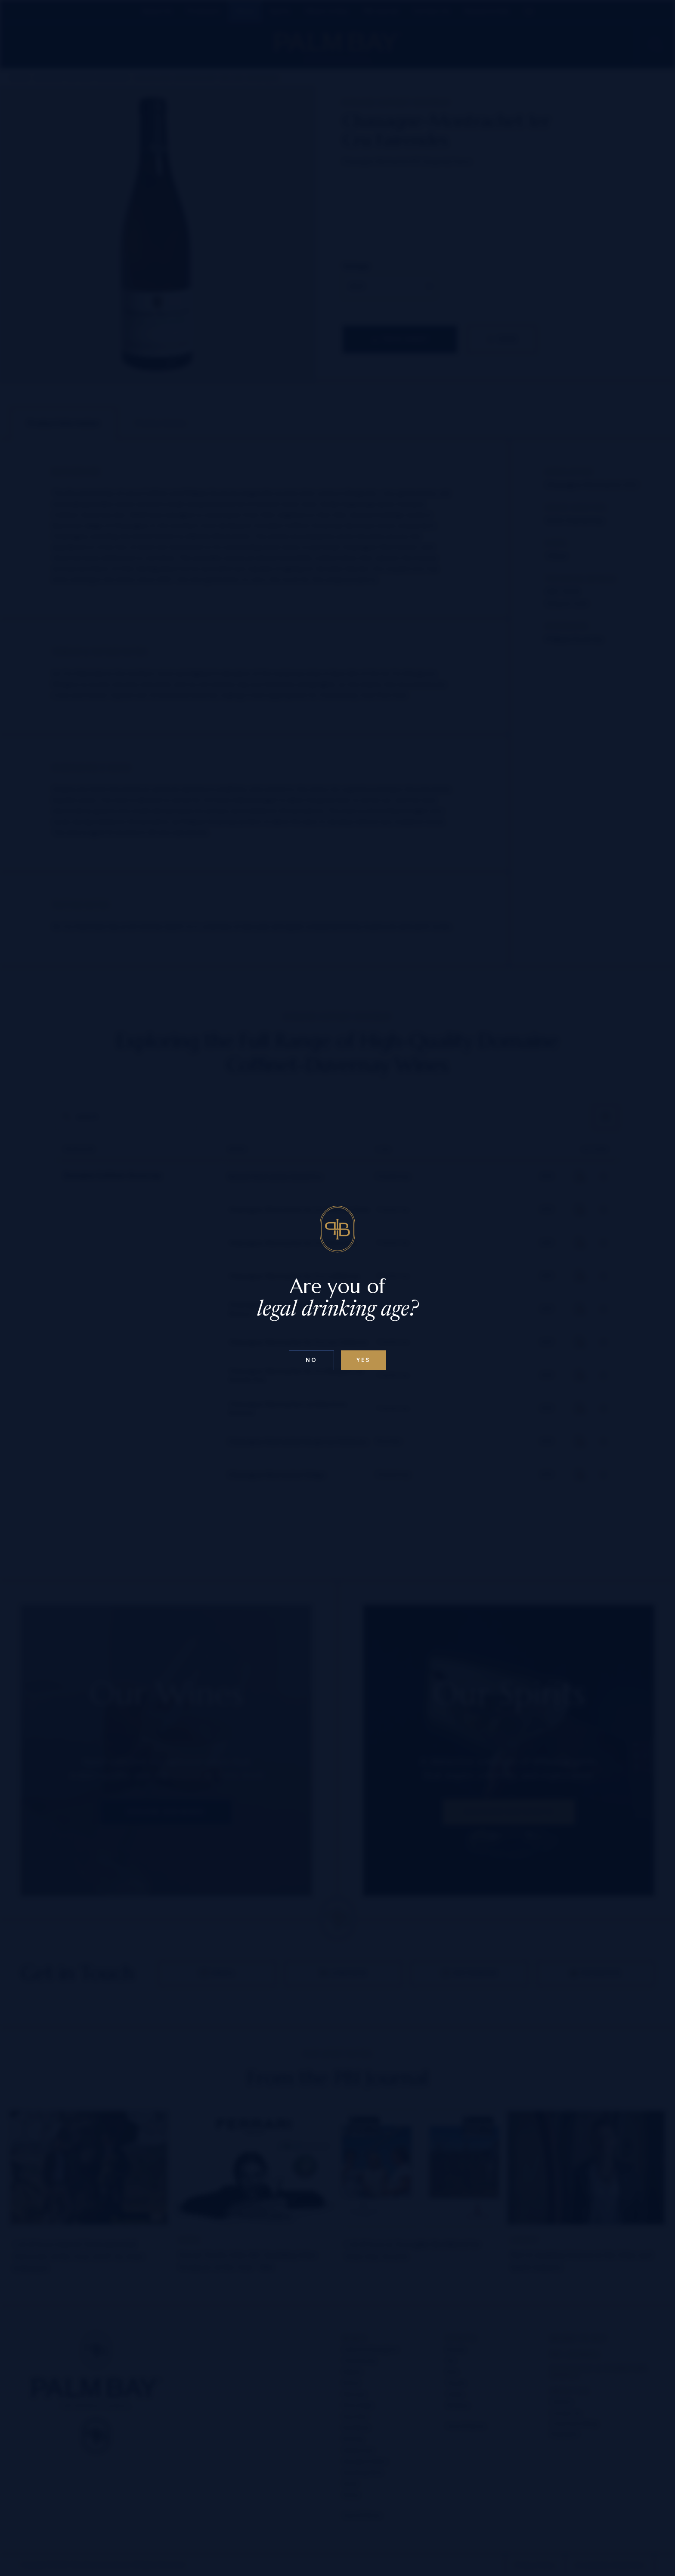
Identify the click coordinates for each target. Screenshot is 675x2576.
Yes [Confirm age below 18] (363, 1360)
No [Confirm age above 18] (311, 1360)
